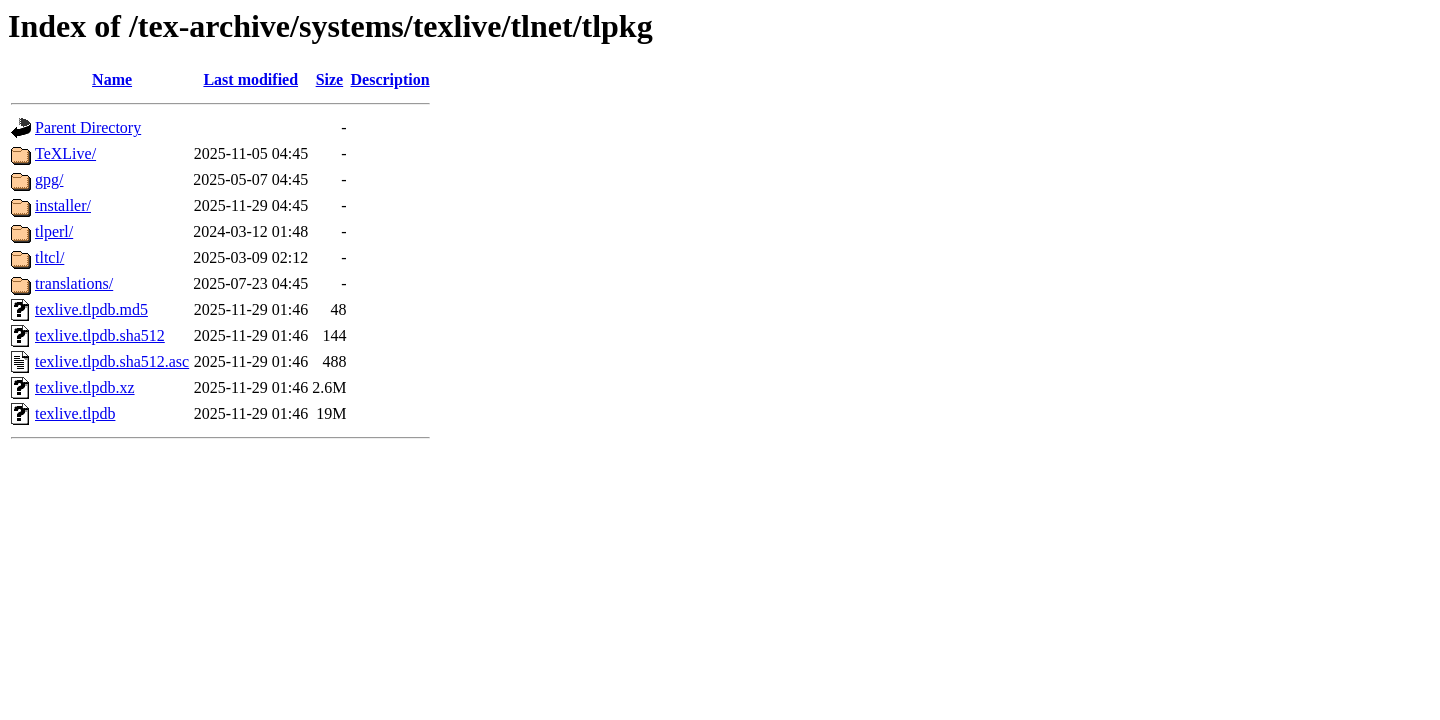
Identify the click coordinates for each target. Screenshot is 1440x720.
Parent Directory (88, 127)
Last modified (250, 79)
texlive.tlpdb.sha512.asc (112, 361)
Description (390, 79)
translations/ (74, 283)
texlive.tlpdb (75, 413)
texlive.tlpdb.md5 (91, 309)
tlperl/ (54, 231)
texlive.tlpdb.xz (85, 387)
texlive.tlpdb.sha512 (100, 335)
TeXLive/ (65, 153)
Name (112, 79)
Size (330, 79)
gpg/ (49, 179)
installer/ (63, 205)
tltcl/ (49, 257)
